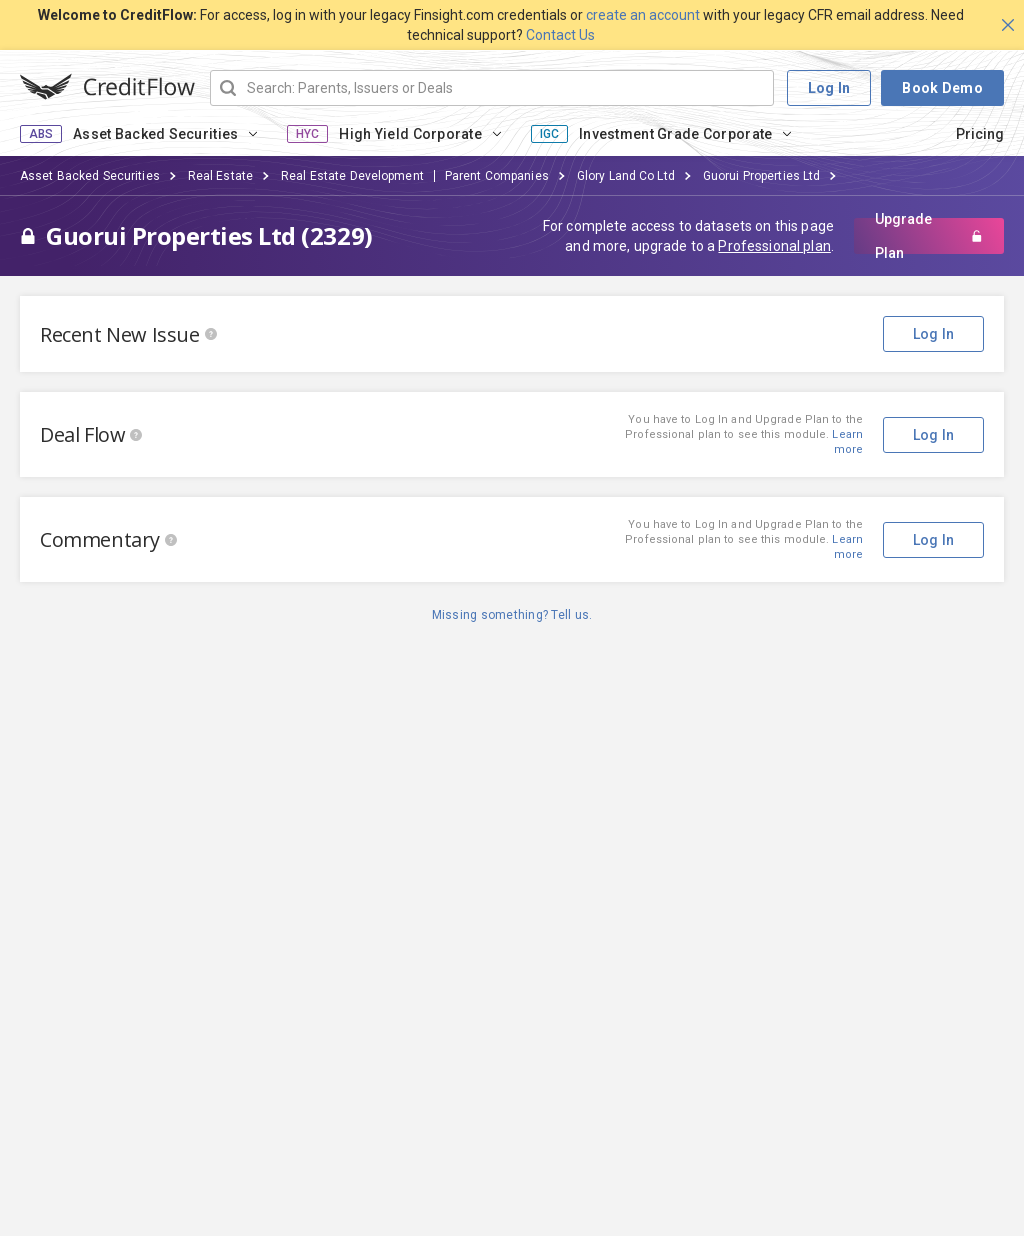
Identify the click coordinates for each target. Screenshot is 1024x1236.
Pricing (980, 134)
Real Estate (220, 176)
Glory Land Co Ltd (626, 176)
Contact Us (560, 35)
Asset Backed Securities (155, 134)
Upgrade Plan (929, 236)
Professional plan (774, 246)
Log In (829, 88)
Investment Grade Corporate (675, 134)
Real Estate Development (352, 176)
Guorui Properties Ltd (762, 176)
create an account (643, 15)
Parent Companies (497, 176)
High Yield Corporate (410, 134)
